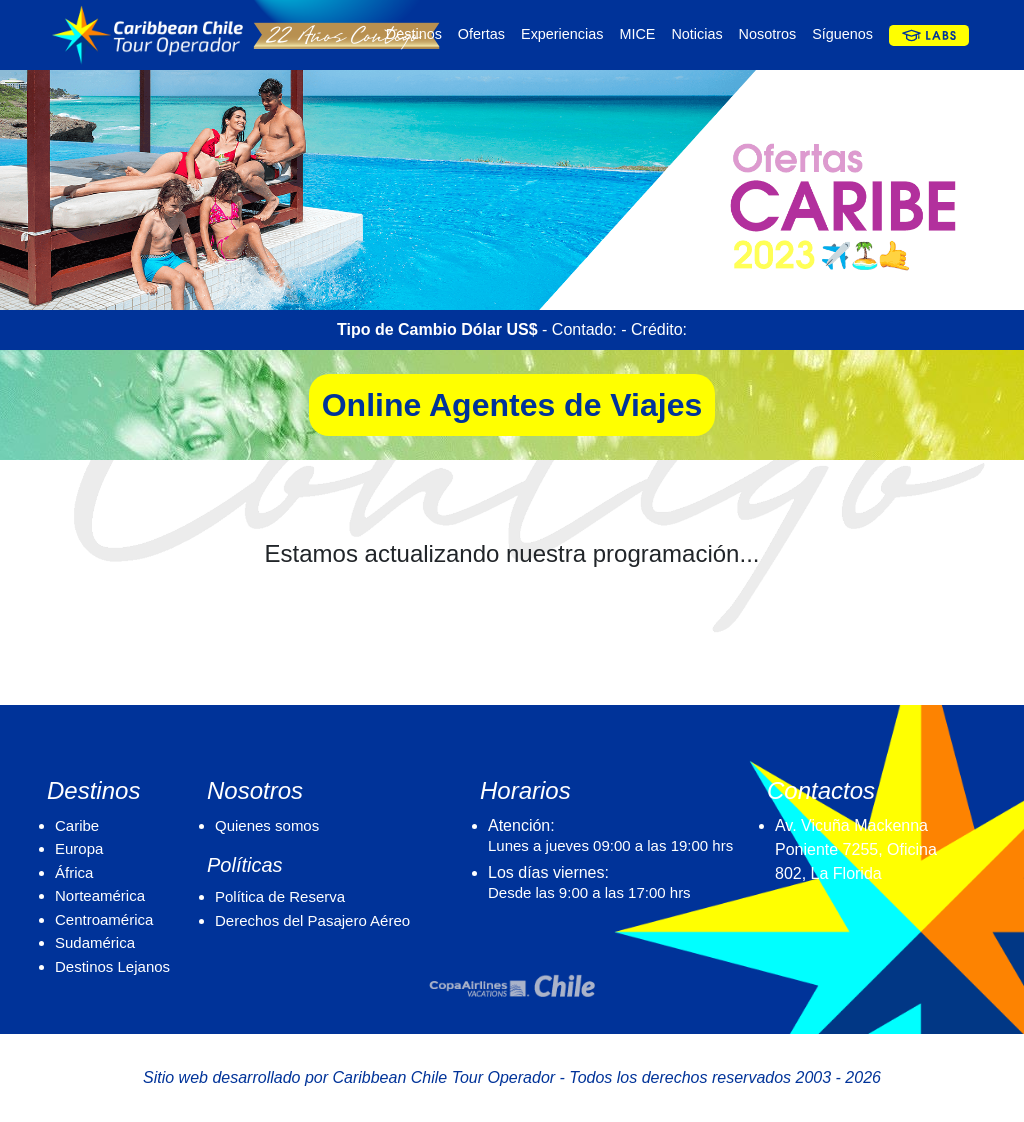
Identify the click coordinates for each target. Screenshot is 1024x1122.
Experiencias (562, 34)
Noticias (696, 34)
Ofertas (481, 34)
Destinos (414, 34)
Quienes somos (267, 825)
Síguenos (842, 34)
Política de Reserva (280, 896)
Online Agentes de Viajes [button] (512, 405)
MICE (637, 34)
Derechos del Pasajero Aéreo (312, 920)
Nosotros (768, 34)
